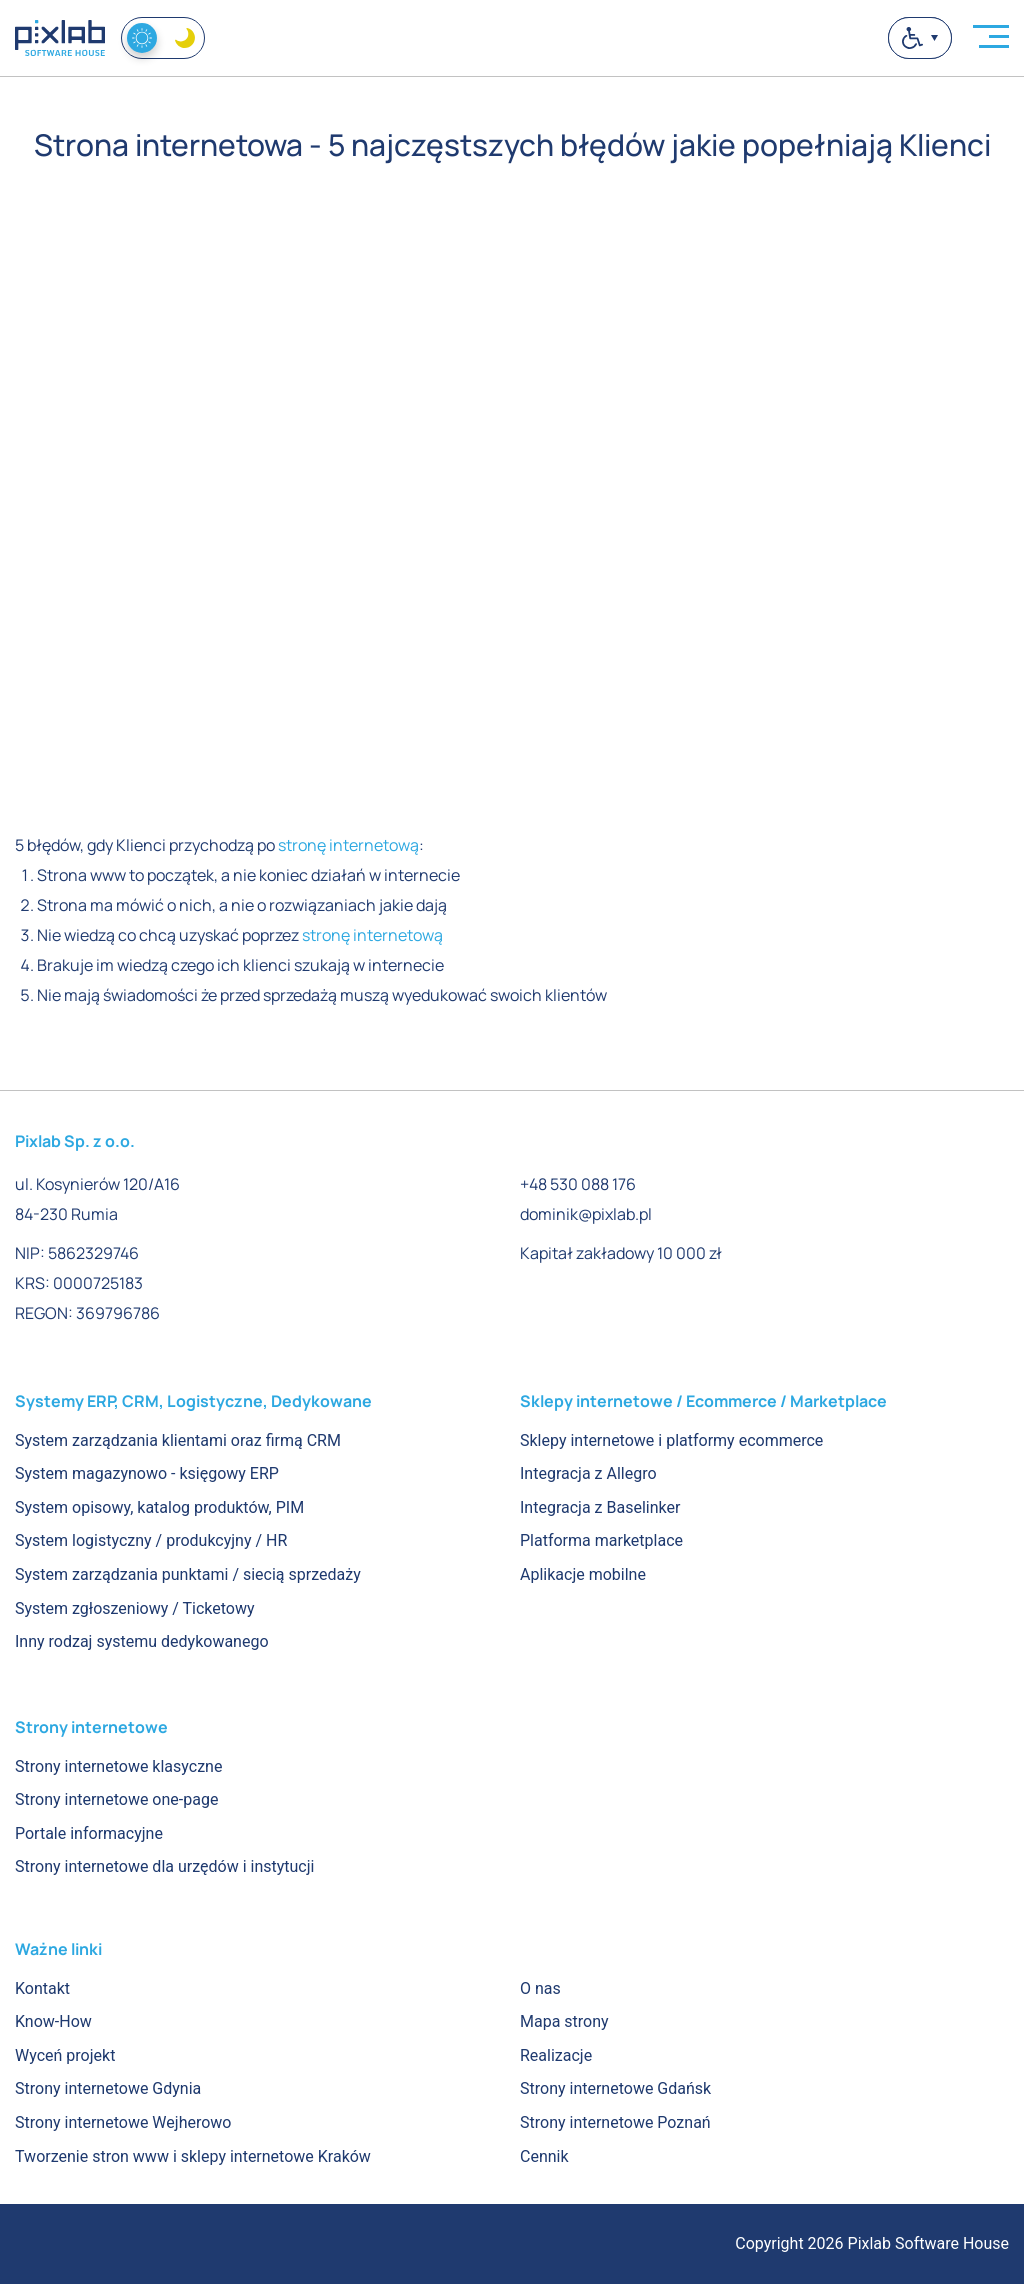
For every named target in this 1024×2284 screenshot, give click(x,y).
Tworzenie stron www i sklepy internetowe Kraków (193, 2156)
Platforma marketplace (601, 1540)
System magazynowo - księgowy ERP (147, 1473)
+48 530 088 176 (578, 1184)
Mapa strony (564, 2021)
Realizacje (556, 2055)
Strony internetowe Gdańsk (615, 2088)
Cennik (544, 2156)
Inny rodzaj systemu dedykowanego (142, 1641)
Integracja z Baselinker (600, 1507)
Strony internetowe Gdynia (108, 2088)
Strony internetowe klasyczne (118, 1766)
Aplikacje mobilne (583, 1574)
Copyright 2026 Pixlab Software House (872, 2243)
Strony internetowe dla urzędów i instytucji (164, 1866)
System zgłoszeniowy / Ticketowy (135, 1608)
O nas (540, 1988)
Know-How (53, 2021)
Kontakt (42, 1988)
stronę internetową (348, 845)
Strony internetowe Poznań (615, 2122)
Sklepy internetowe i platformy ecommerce (671, 1440)
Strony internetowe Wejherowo (123, 2122)
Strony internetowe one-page (116, 1799)
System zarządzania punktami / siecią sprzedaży (188, 1574)
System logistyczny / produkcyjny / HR (151, 1540)
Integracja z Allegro (588, 1473)
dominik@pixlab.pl (586, 1214)
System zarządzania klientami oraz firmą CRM (178, 1440)
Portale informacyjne (89, 1833)
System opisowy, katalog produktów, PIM (159, 1507)
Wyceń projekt (65, 2055)
